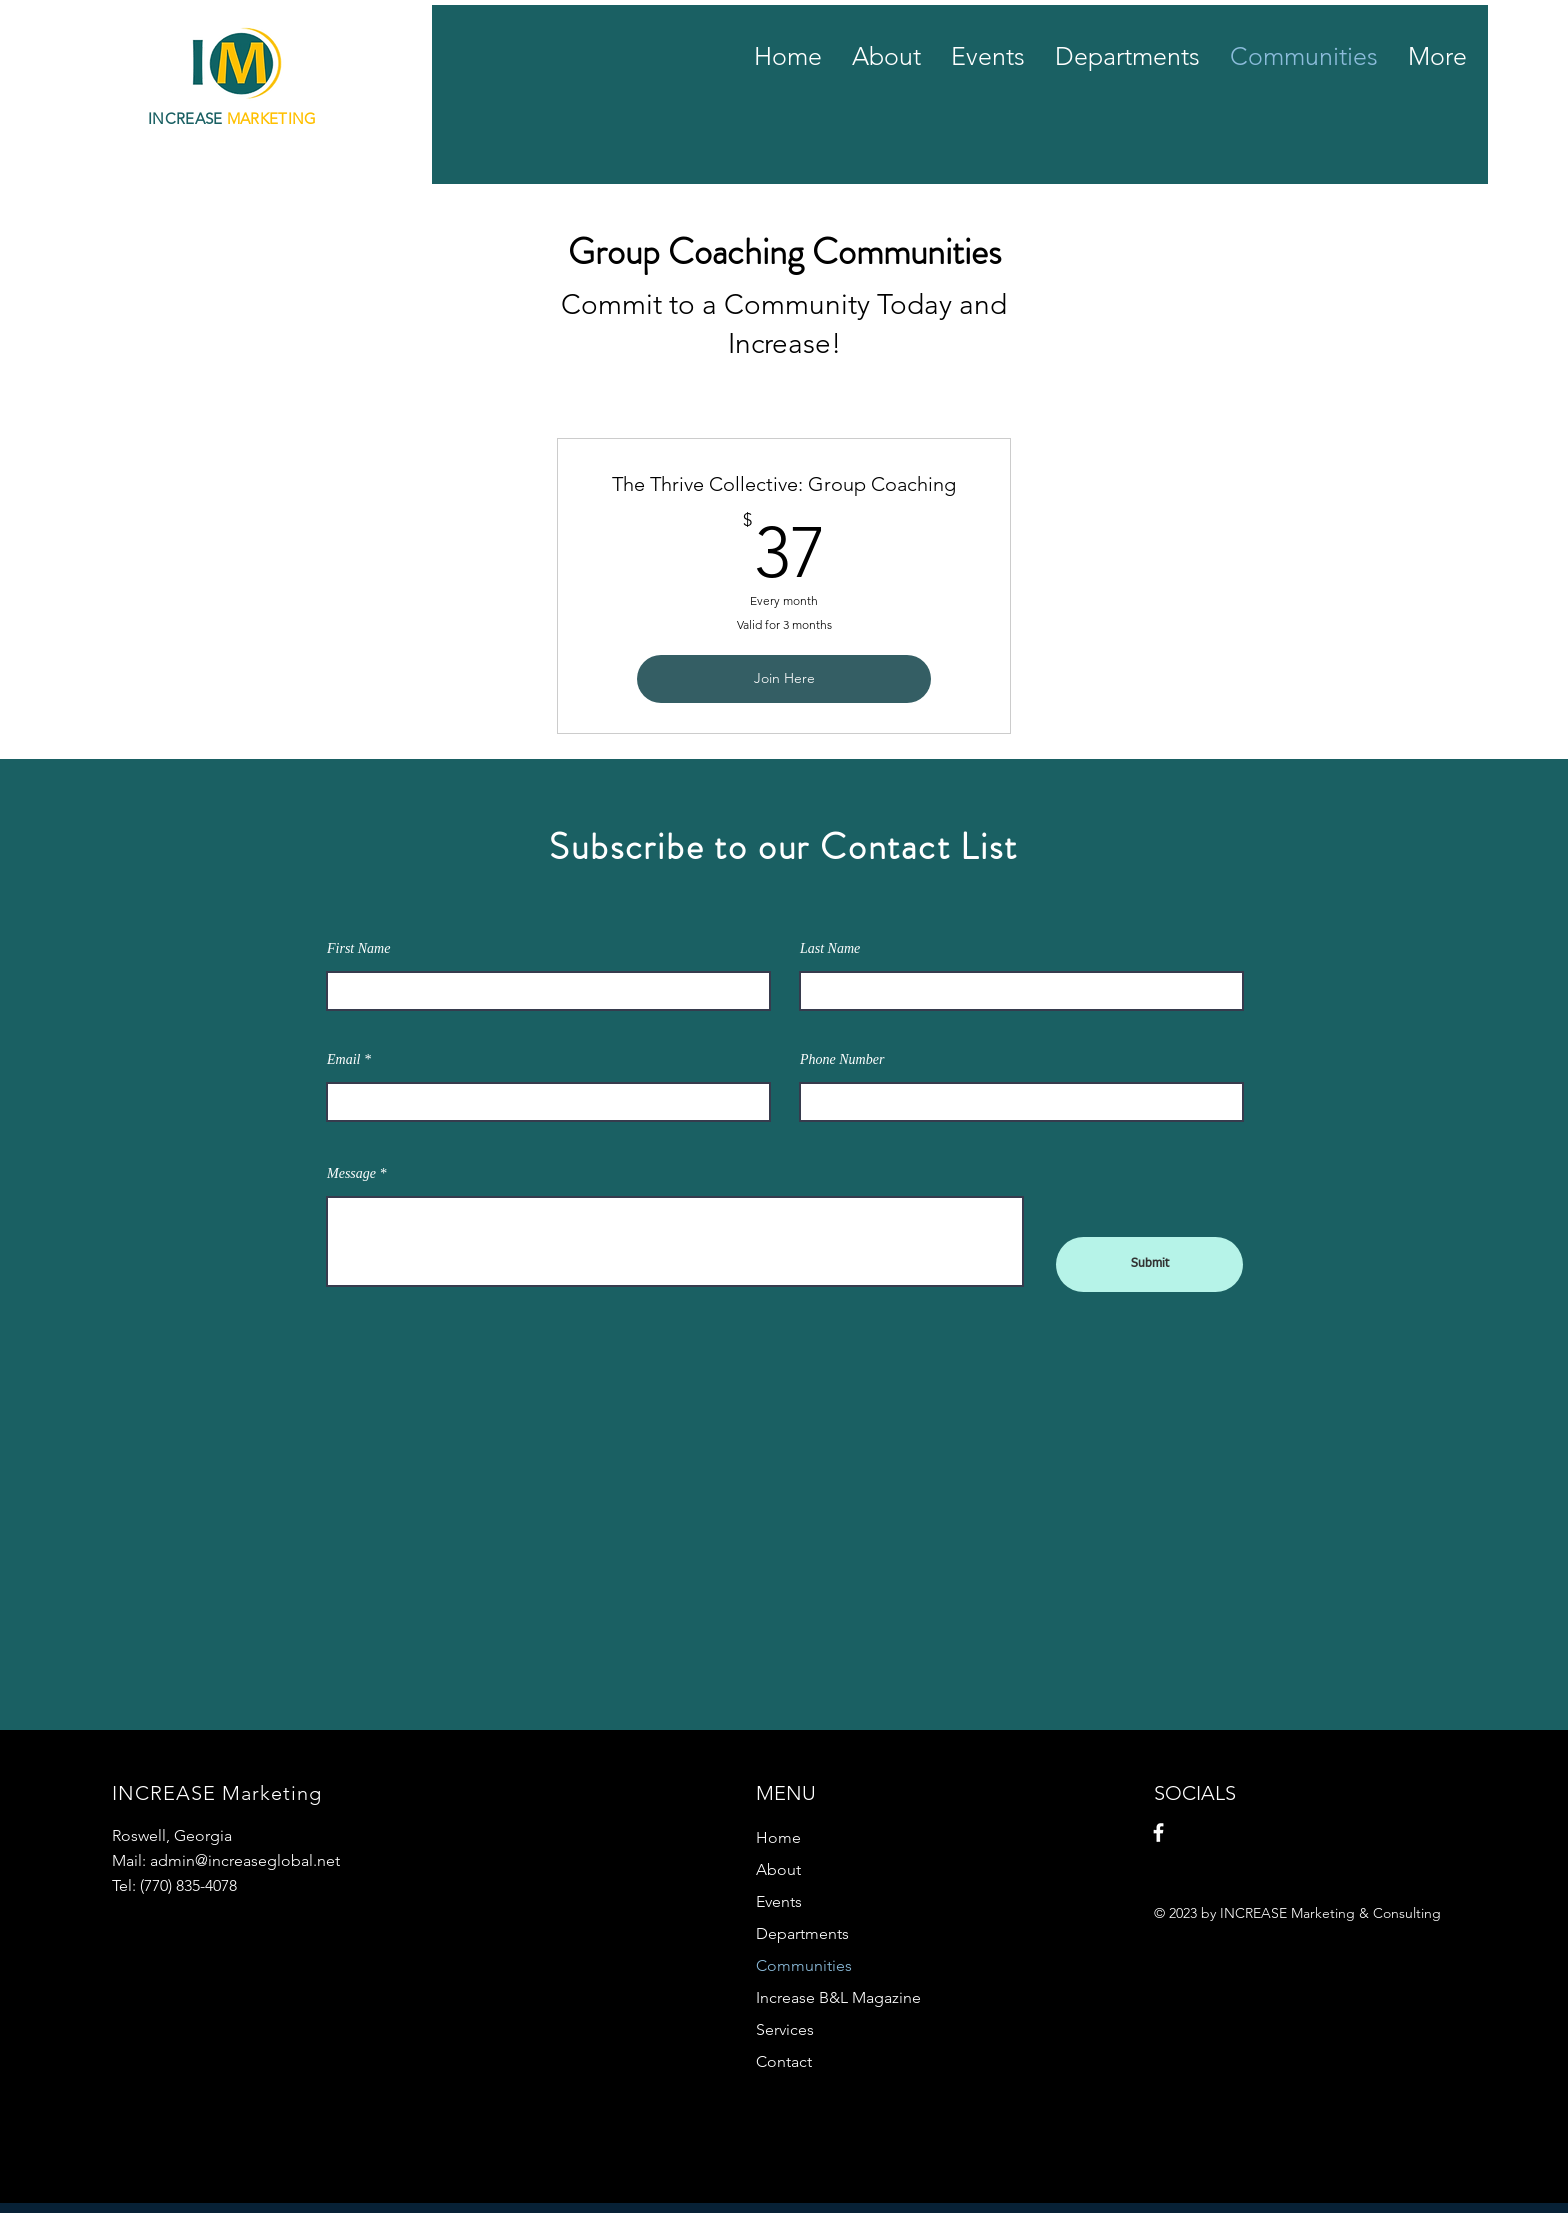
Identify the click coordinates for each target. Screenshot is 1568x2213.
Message (351, 1174)
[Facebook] (1158, 1832)
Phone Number (842, 1060)
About (778, 1869)
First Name (358, 949)
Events (779, 1901)
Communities (804, 1965)
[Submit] (1149, 1264)
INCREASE (187, 118)
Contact (784, 2061)
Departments (802, 1933)
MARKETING (274, 118)
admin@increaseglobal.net (245, 1860)
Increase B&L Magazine (838, 1997)
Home (778, 1837)
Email (343, 1060)
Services (785, 2029)
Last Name (830, 949)
